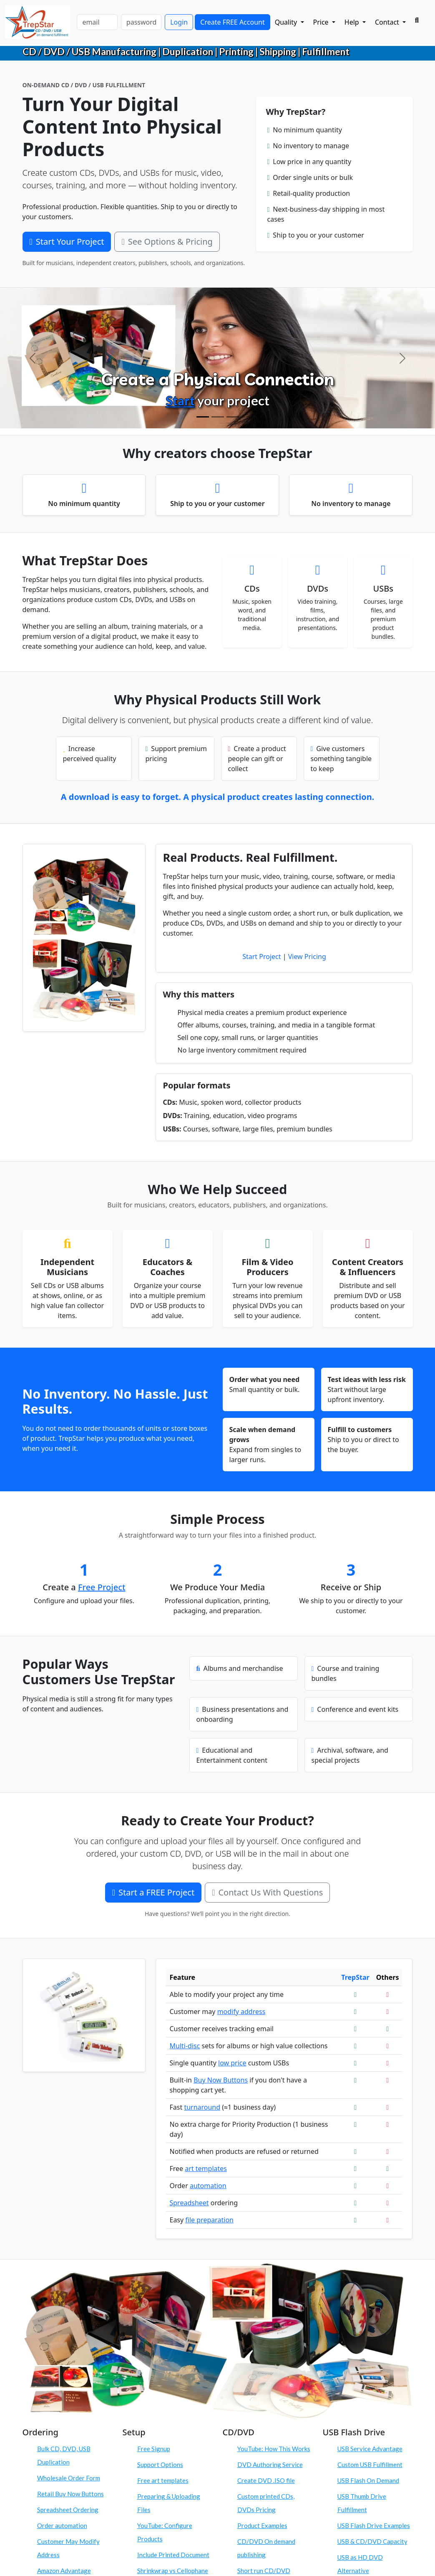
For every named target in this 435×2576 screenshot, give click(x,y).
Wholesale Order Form (68, 2478)
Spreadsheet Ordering (67, 2509)
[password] (141, 22)
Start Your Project (67, 241)
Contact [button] (388, 22)
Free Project (102, 1587)
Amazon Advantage (64, 2570)
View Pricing (307, 956)
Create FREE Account (232, 22)
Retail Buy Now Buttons (70, 2494)
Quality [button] (287, 22)
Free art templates (163, 2480)
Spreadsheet (189, 2202)
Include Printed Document (173, 2554)
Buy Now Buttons (221, 2080)
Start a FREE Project (153, 1892)
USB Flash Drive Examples (373, 2525)
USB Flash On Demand (368, 2480)
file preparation (209, 2219)
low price (232, 2062)
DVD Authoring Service (270, 2464)
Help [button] (352, 22)
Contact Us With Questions (267, 1892)
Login (179, 22)
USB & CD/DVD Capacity (372, 2541)
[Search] (417, 20)
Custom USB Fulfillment (369, 2464)
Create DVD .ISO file (266, 2480)
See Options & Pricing (166, 241)
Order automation (62, 2525)
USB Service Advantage (369, 2448)
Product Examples (262, 2525)
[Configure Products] (217, 417)
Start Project (261, 956)
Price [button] (321, 22)
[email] (97, 22)
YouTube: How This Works (273, 2448)
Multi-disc (184, 2045)
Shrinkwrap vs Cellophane (172, 2570)
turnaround (202, 2107)
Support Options (160, 2464)
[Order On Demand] (232, 417)
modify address (241, 2011)
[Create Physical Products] (202, 417)
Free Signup (153, 2448)
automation (208, 2185)
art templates (206, 2168)
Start (180, 400)
